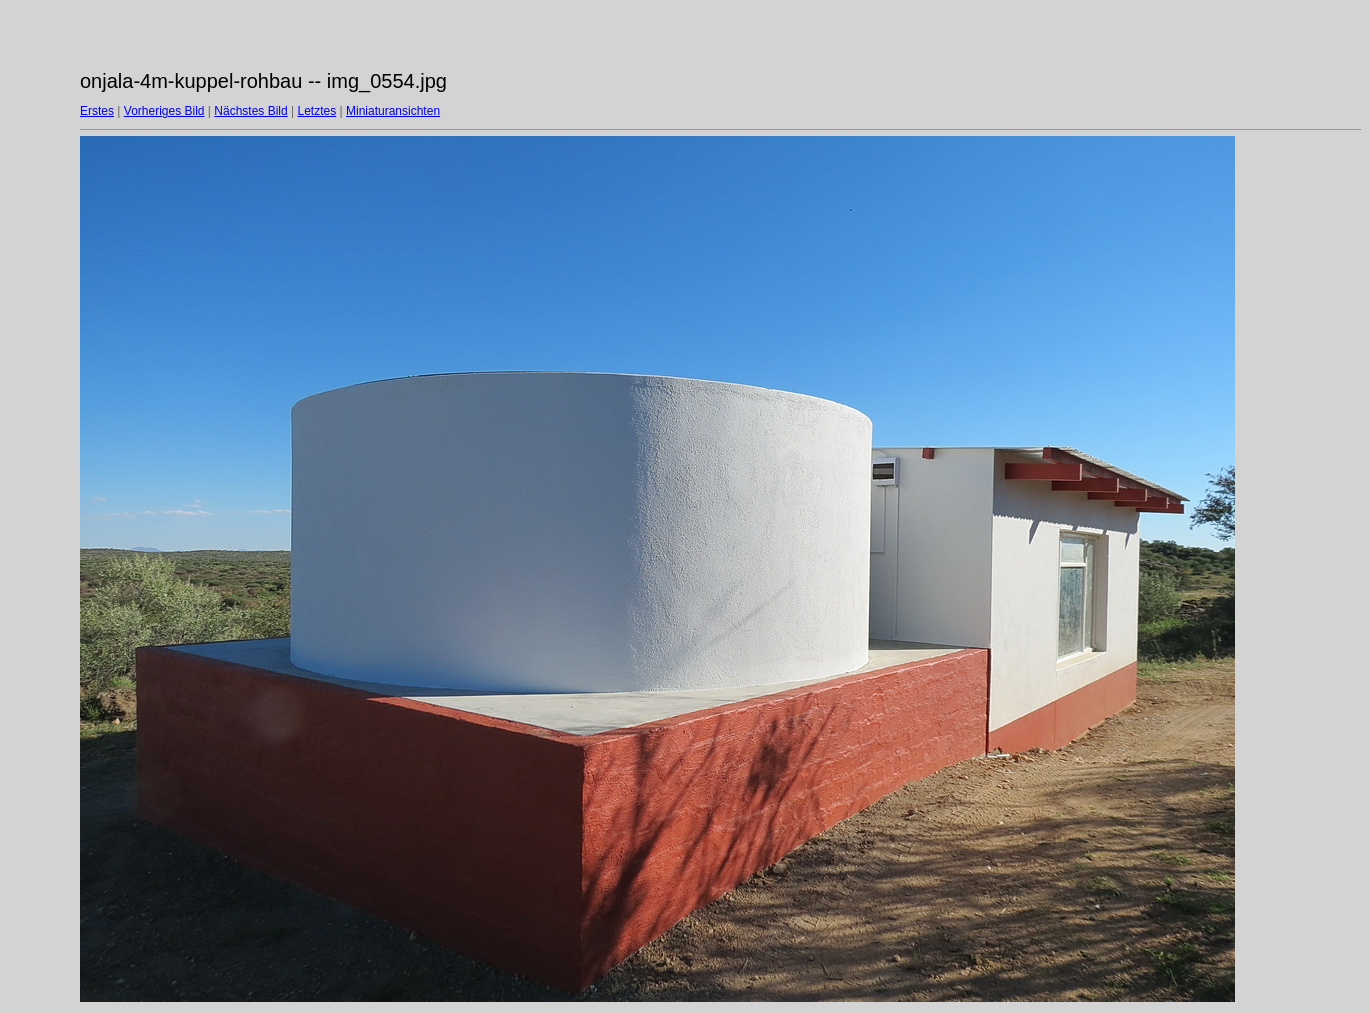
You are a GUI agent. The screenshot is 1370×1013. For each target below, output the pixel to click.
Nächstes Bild (250, 111)
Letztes (317, 111)
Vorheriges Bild (164, 111)
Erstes (97, 111)
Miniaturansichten (393, 111)
